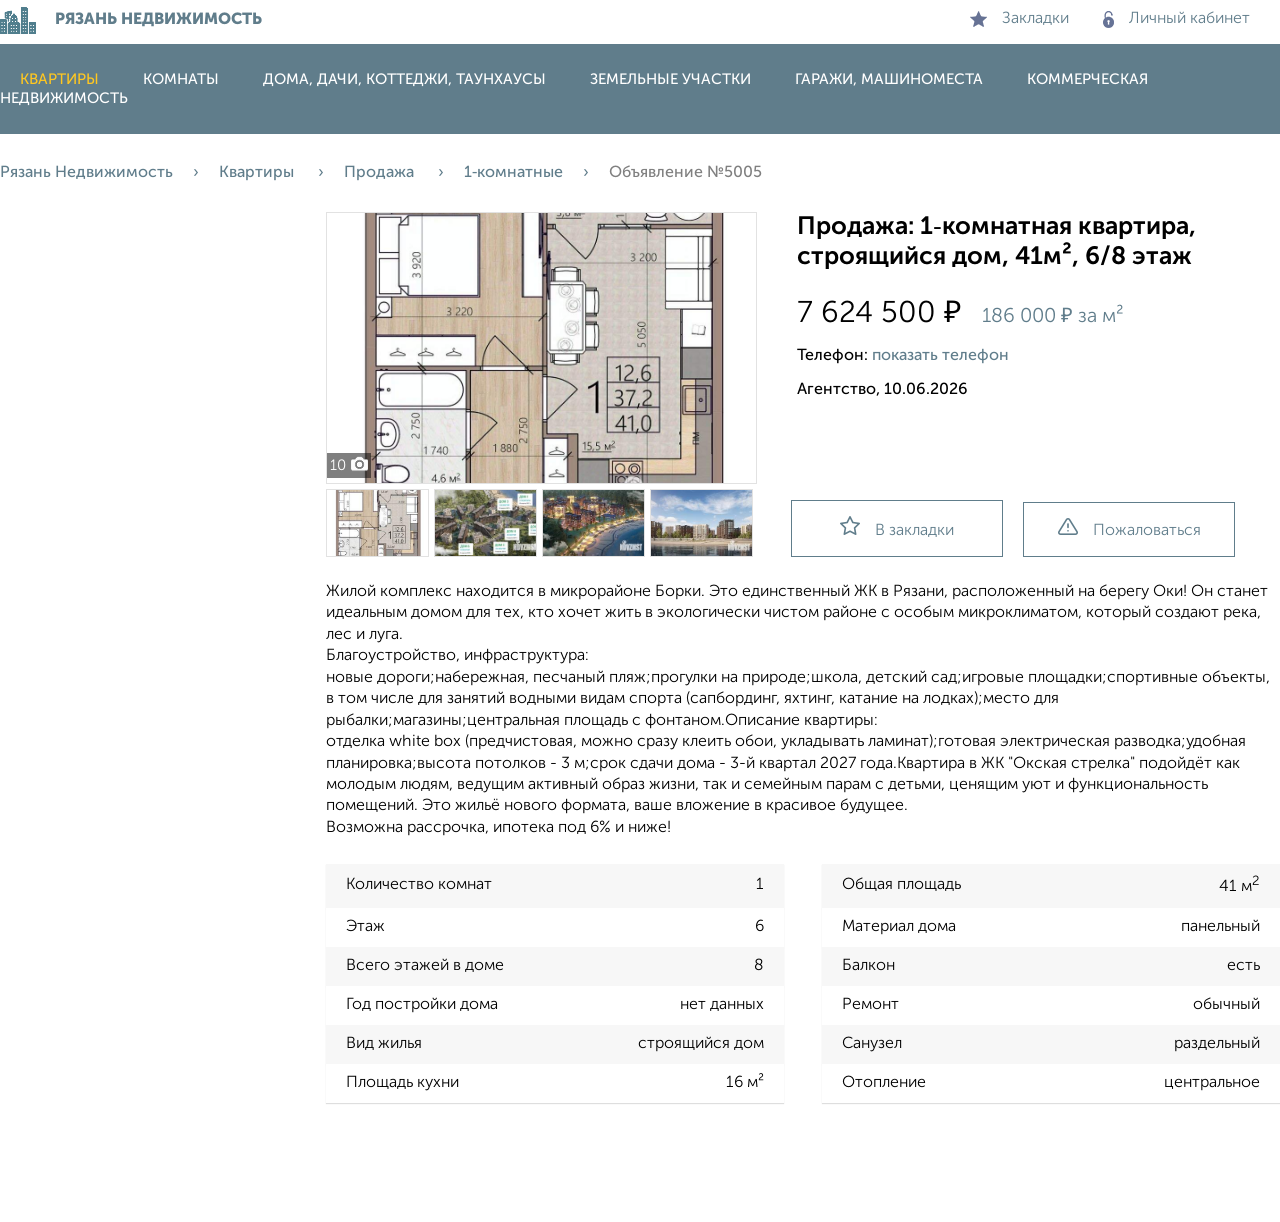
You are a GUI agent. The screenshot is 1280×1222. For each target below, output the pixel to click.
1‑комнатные (513, 173)
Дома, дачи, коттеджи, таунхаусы (404, 79)
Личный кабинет (1176, 19)
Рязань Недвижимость (86, 173)
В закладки (897, 527)
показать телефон (940, 356)
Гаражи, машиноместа (889, 79)
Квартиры (59, 79)
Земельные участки (670, 79)
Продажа (381, 173)
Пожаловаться (1129, 528)
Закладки (1019, 19)
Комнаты (181, 79)
